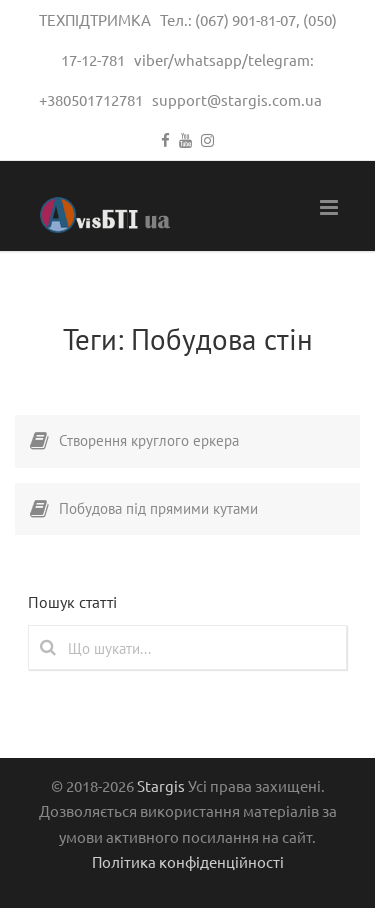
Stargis (161, 785)
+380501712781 (91, 99)
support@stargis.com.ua (237, 99)
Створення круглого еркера (149, 440)
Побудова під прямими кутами (158, 508)
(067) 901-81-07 (245, 19)
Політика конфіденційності (188, 861)
